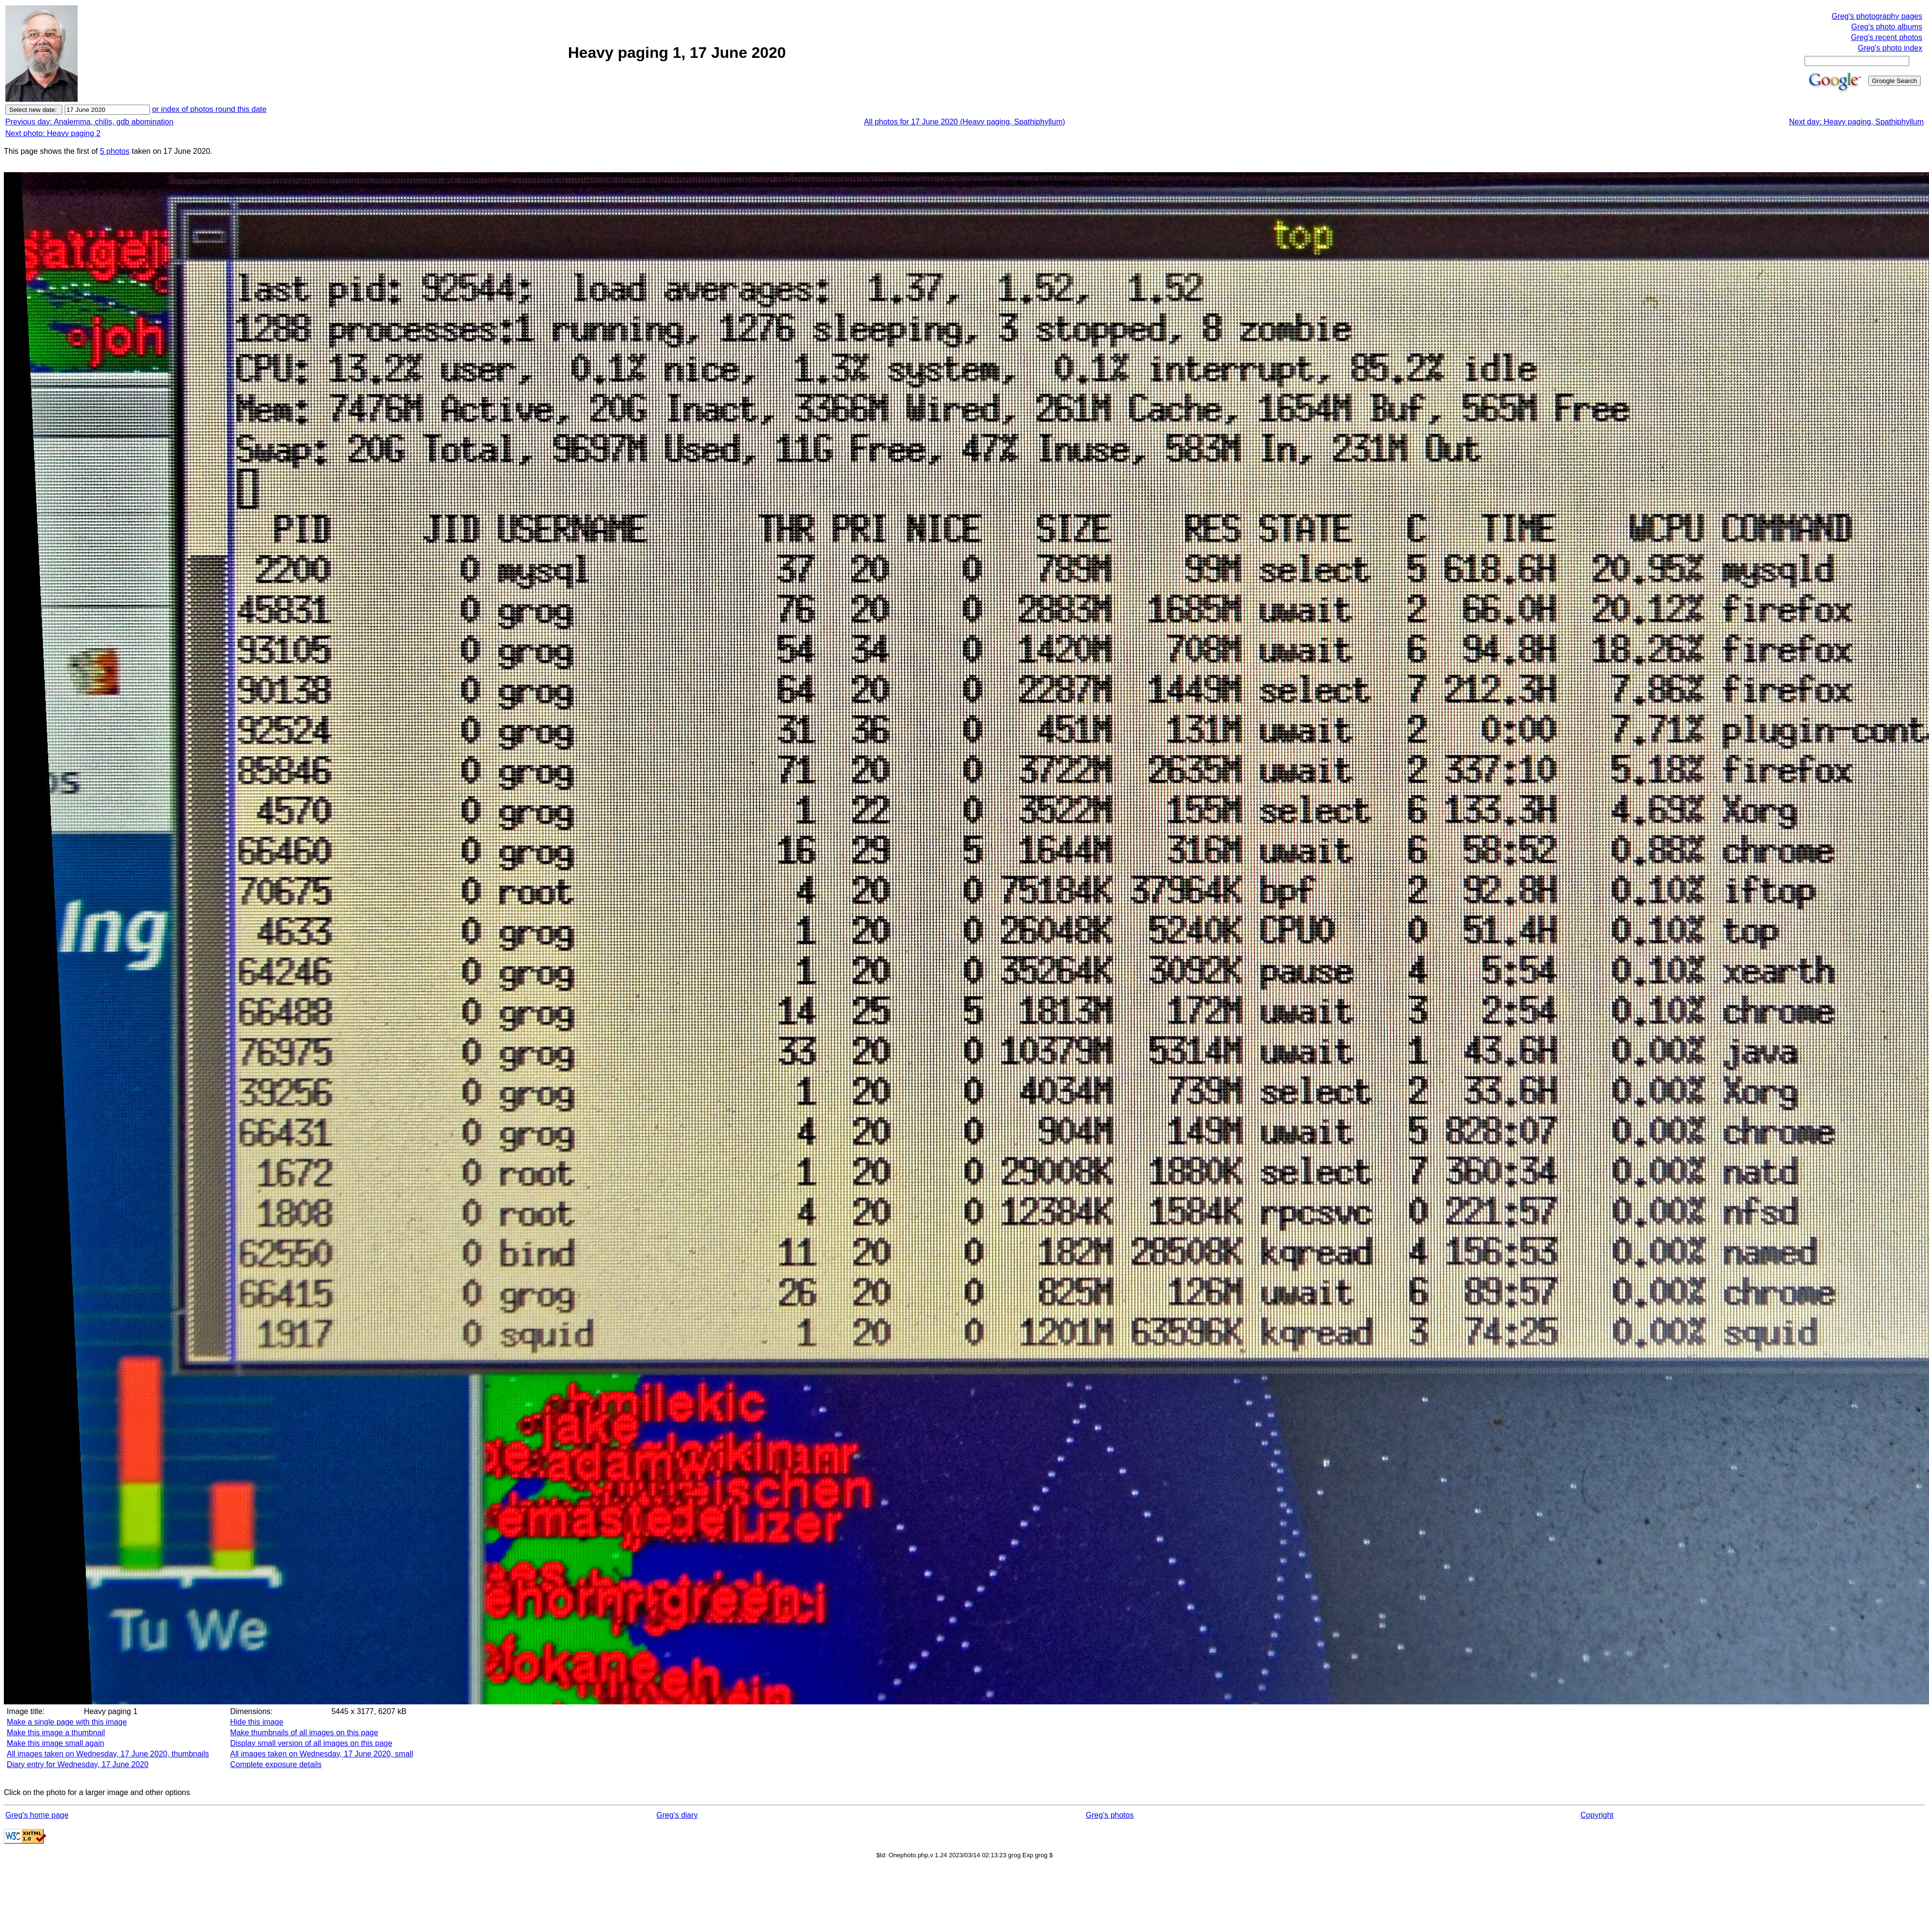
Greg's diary (677, 1815)
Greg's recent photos (1886, 37)
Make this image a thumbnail (56, 1732)
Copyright (1596, 1815)
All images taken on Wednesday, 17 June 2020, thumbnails (108, 1754)
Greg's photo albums (1886, 27)
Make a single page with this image (67, 1722)
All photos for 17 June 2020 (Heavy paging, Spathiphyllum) (964, 122)
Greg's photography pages (1877, 16)
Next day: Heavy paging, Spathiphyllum (1856, 122)
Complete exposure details (275, 1764)
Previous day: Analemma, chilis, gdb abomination (89, 122)
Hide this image (256, 1722)
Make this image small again (55, 1743)
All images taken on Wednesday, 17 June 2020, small (321, 1754)
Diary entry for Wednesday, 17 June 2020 (78, 1764)
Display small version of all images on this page (311, 1743)
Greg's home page (36, 1815)
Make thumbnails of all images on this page (304, 1732)
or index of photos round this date (209, 109)
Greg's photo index (1890, 48)
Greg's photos (1110, 1815)
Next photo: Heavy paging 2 (52, 133)
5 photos (114, 151)
